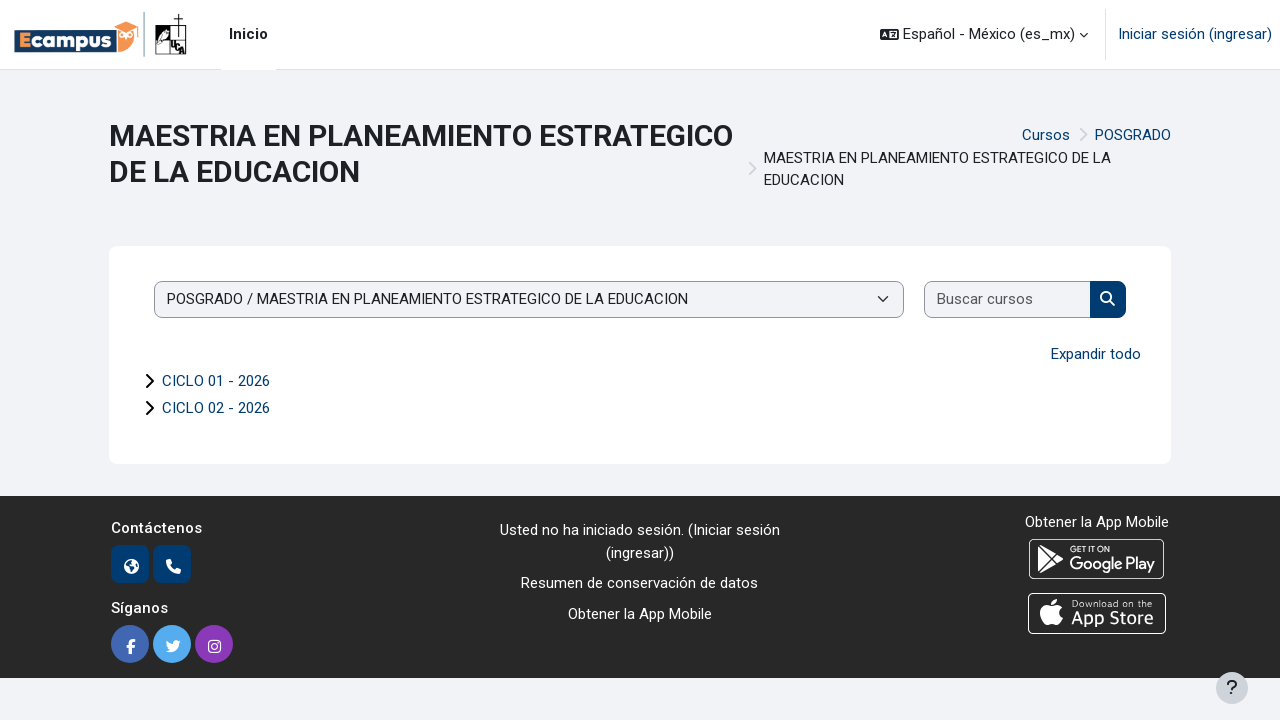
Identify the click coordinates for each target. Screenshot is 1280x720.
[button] (984, 34)
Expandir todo (1096, 354)
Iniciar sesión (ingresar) (1195, 34)
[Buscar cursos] (1007, 299)
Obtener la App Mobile (640, 614)
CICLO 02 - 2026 (216, 408)
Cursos (1046, 135)
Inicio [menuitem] (248, 34)
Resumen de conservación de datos (639, 583)
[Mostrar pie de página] (1232, 688)
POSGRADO (1133, 135)
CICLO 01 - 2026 (216, 381)
